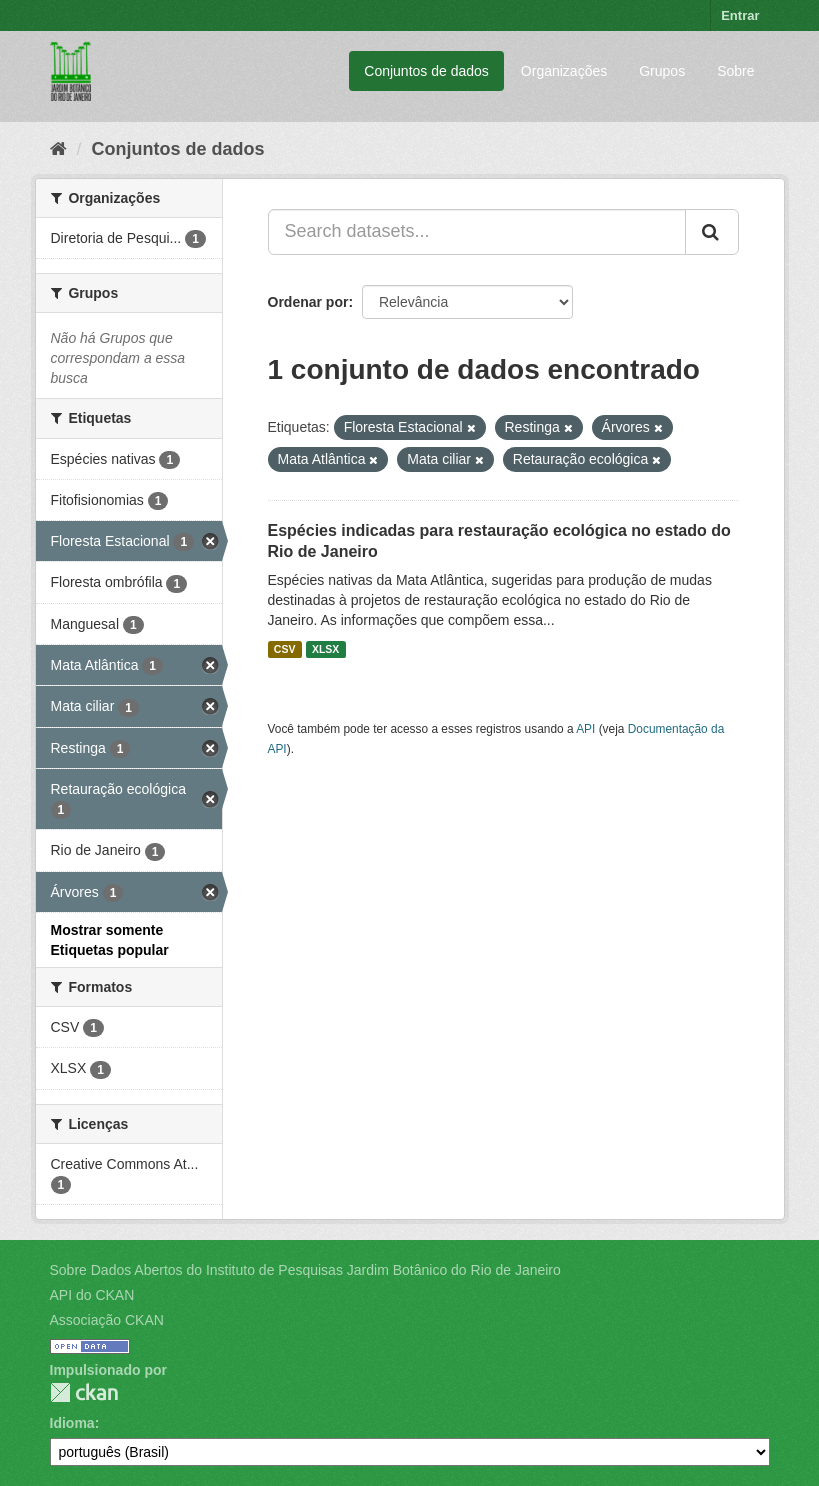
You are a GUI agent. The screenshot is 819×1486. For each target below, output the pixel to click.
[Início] (58, 149)
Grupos (662, 71)
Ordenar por (308, 302)
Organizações (564, 71)
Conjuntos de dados (426, 71)
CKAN (84, 1392)
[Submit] (712, 232)
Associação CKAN (107, 1320)
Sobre (735, 71)
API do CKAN (92, 1295)
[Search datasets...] (477, 232)
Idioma (72, 1423)
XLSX (325, 649)
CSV (285, 649)
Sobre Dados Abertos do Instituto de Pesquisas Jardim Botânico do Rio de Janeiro (305, 1270)
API (585, 729)
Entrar (740, 15)
